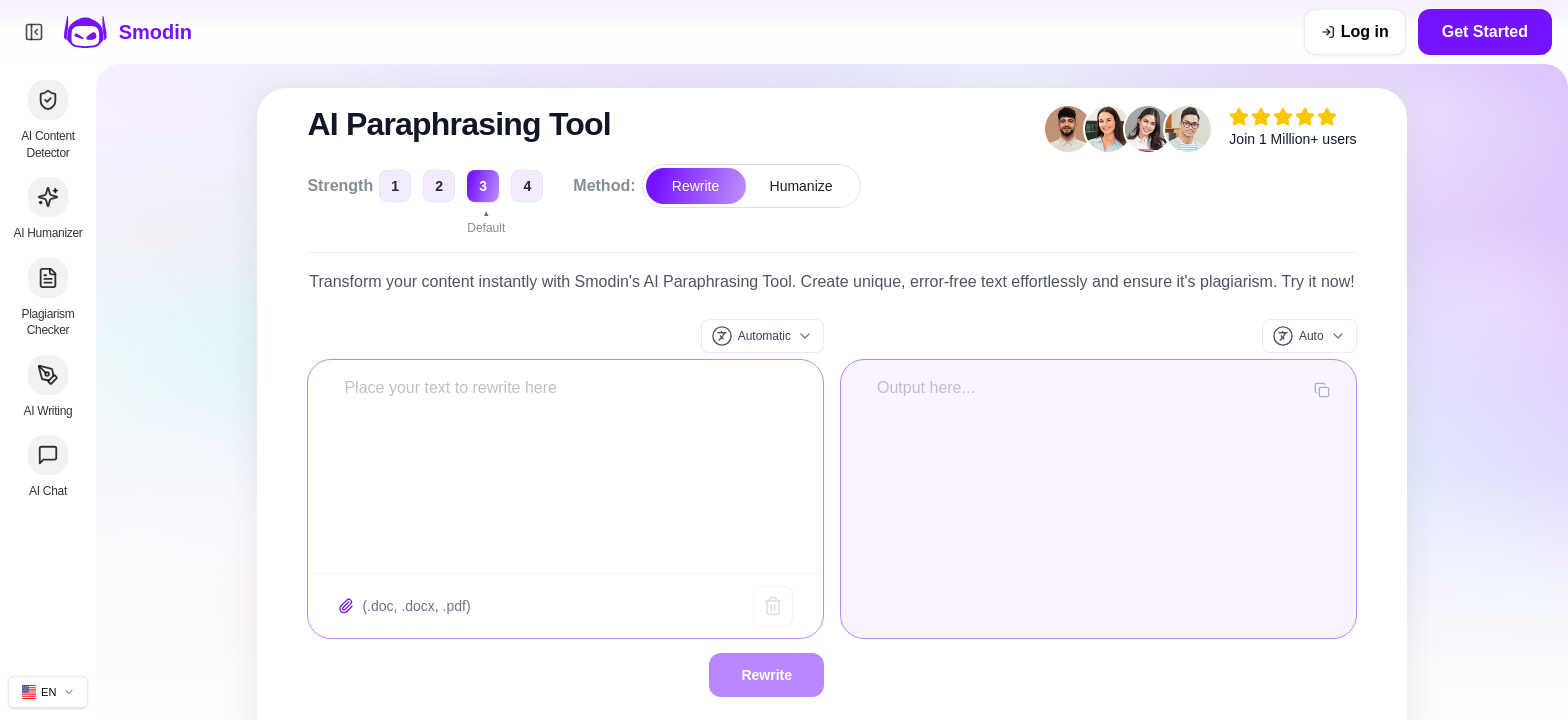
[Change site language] (48, 692)
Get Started (1485, 31)
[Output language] (1309, 336)
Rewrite (695, 186)
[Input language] (762, 336)
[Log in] (1355, 32)
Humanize (801, 186)
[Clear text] (773, 606)
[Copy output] (1322, 390)
